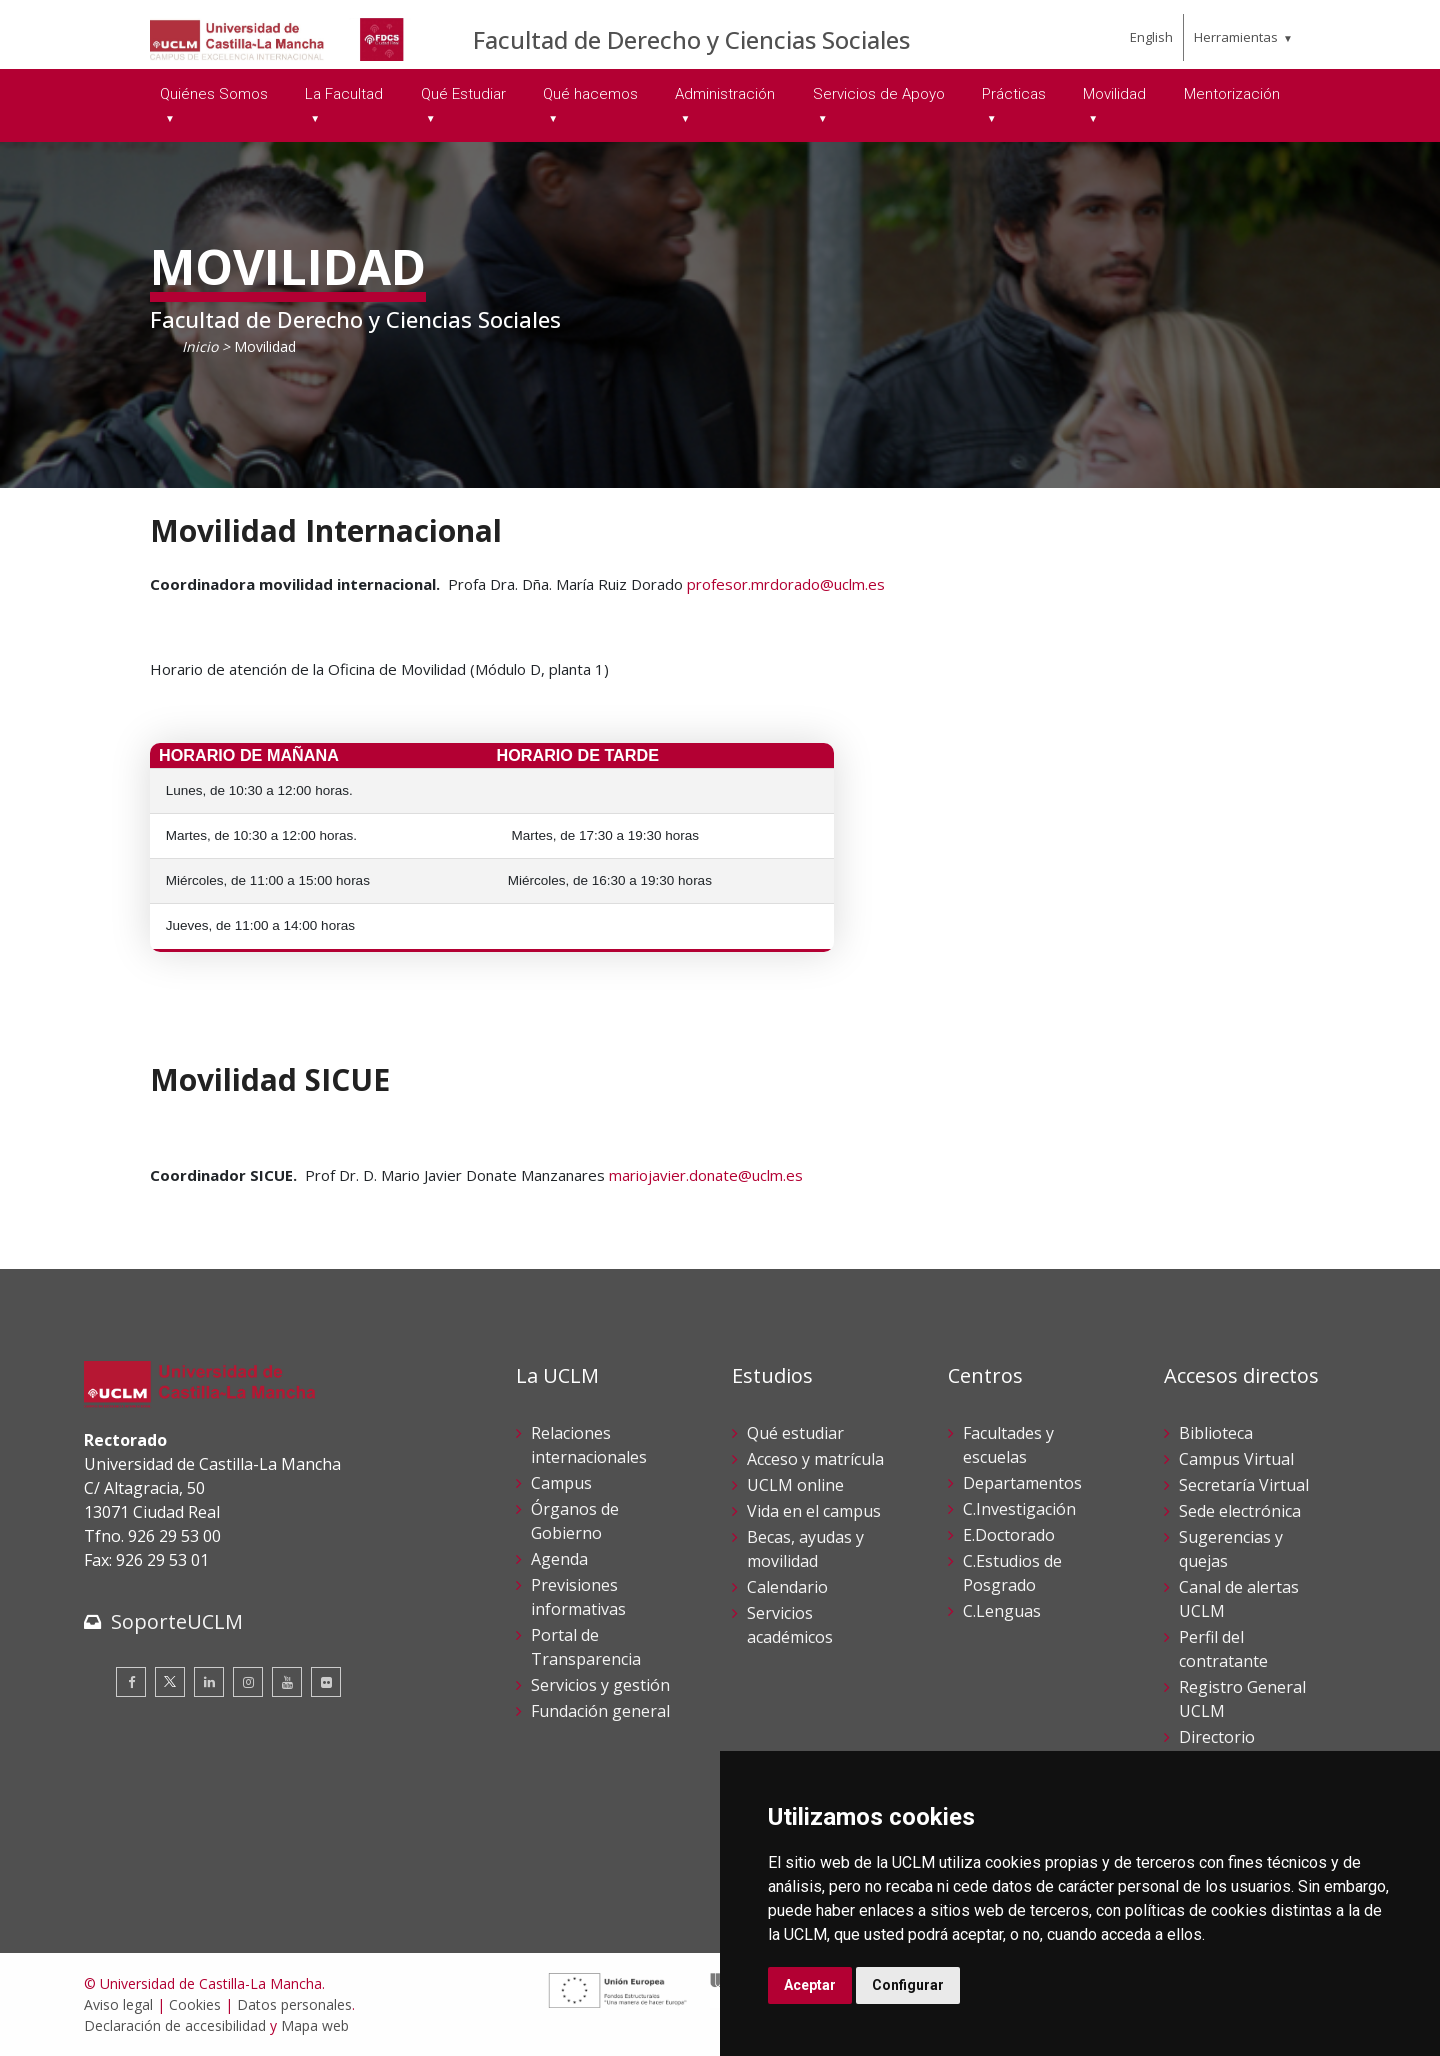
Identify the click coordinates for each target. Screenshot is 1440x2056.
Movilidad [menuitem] (1114, 94)
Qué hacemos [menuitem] (590, 94)
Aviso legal (118, 2004)
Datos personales (294, 2004)
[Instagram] (248, 1682)
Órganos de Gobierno (575, 1521)
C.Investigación (1019, 1509)
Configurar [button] (908, 1985)
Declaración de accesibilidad (175, 2025)
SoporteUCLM (177, 1621)
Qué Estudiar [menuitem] (463, 94)
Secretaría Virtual (1244, 1485)
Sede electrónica (1240, 1511)
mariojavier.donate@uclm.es (706, 1175)
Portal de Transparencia (586, 1647)
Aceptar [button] (810, 1985)
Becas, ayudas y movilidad (805, 1549)
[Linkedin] (209, 1682)
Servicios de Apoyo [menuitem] (879, 94)
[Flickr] (326, 1682)
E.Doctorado (1009, 1535)
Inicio (200, 346)
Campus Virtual (1236, 1459)
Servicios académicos (790, 1625)
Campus (561, 1483)
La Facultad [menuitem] (344, 94)
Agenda (559, 1559)
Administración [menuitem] (725, 94)
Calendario (787, 1587)
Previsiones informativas (578, 1597)
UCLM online (795, 1485)
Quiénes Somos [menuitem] (214, 94)
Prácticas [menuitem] (1014, 94)
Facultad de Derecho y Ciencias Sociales (691, 39)
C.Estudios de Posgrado (1012, 1573)
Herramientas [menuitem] (1236, 37)
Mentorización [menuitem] (1232, 94)
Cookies (195, 2004)
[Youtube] (287, 1682)
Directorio (1217, 1737)
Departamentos (1022, 1483)
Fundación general (600, 1711)
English (1151, 37)
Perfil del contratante (1223, 1649)
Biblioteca (1216, 1433)
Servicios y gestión (600, 1685)
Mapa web (315, 2025)
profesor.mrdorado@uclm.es (786, 584)
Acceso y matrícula (815, 1459)
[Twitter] (170, 1682)
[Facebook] (131, 1682)
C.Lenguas (1002, 1611)
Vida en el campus (814, 1511)
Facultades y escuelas (1008, 1445)
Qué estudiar (795, 1433)
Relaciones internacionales (589, 1445)
